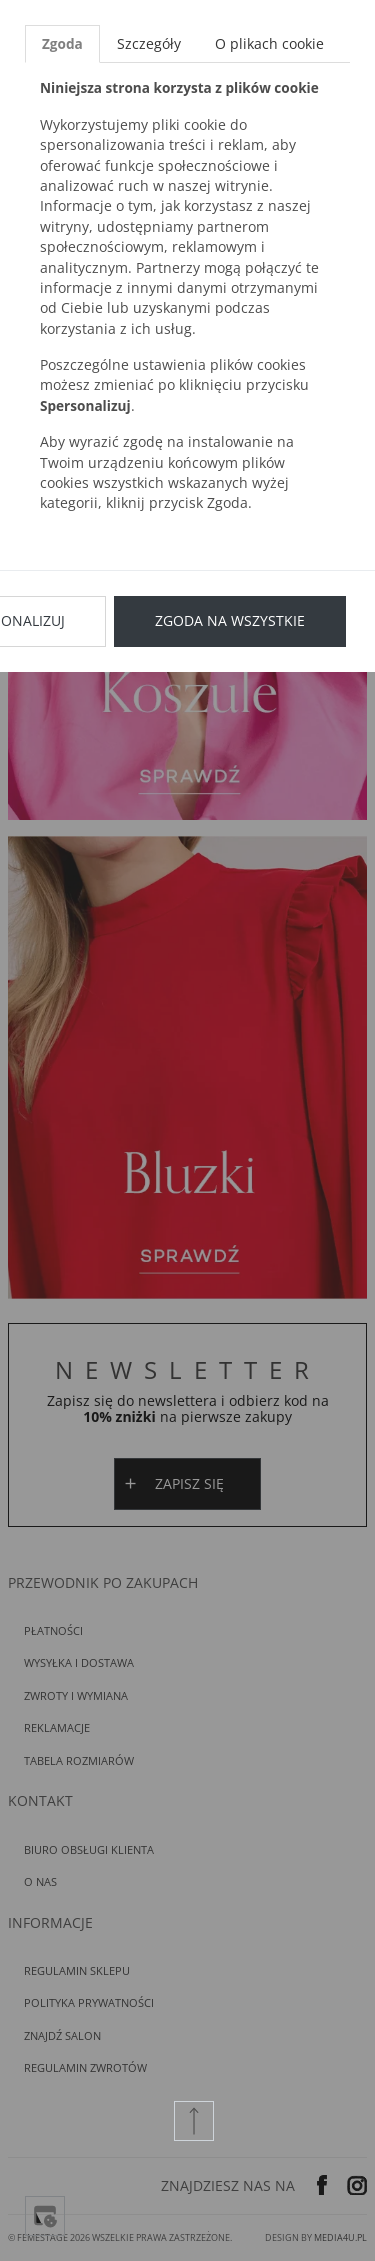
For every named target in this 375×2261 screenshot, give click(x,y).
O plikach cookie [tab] (269, 43)
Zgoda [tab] (62, 43)
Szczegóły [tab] (149, 43)
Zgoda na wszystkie (230, 620)
